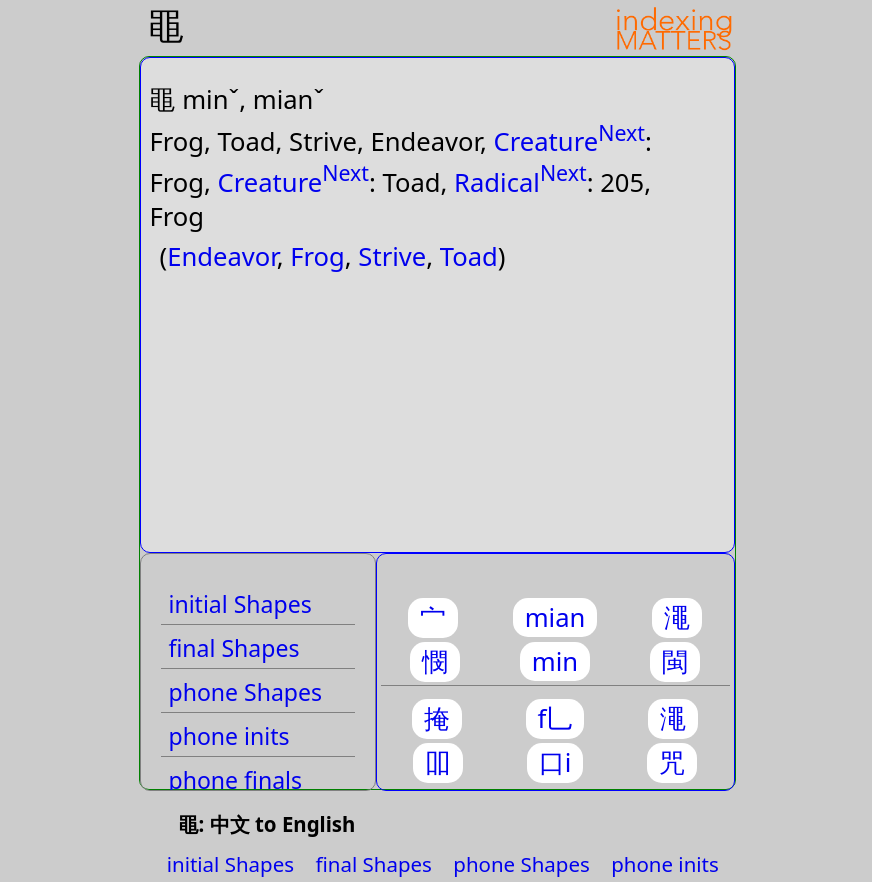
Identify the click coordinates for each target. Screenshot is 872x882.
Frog (317, 256)
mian (555, 617)
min (555, 661)
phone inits (229, 736)
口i (555, 762)
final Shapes (234, 648)
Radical (497, 181)
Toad (469, 256)
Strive (392, 256)
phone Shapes (246, 692)
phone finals (236, 780)
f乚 (555, 718)
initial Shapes (240, 604)
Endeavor (222, 256)
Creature (546, 141)
